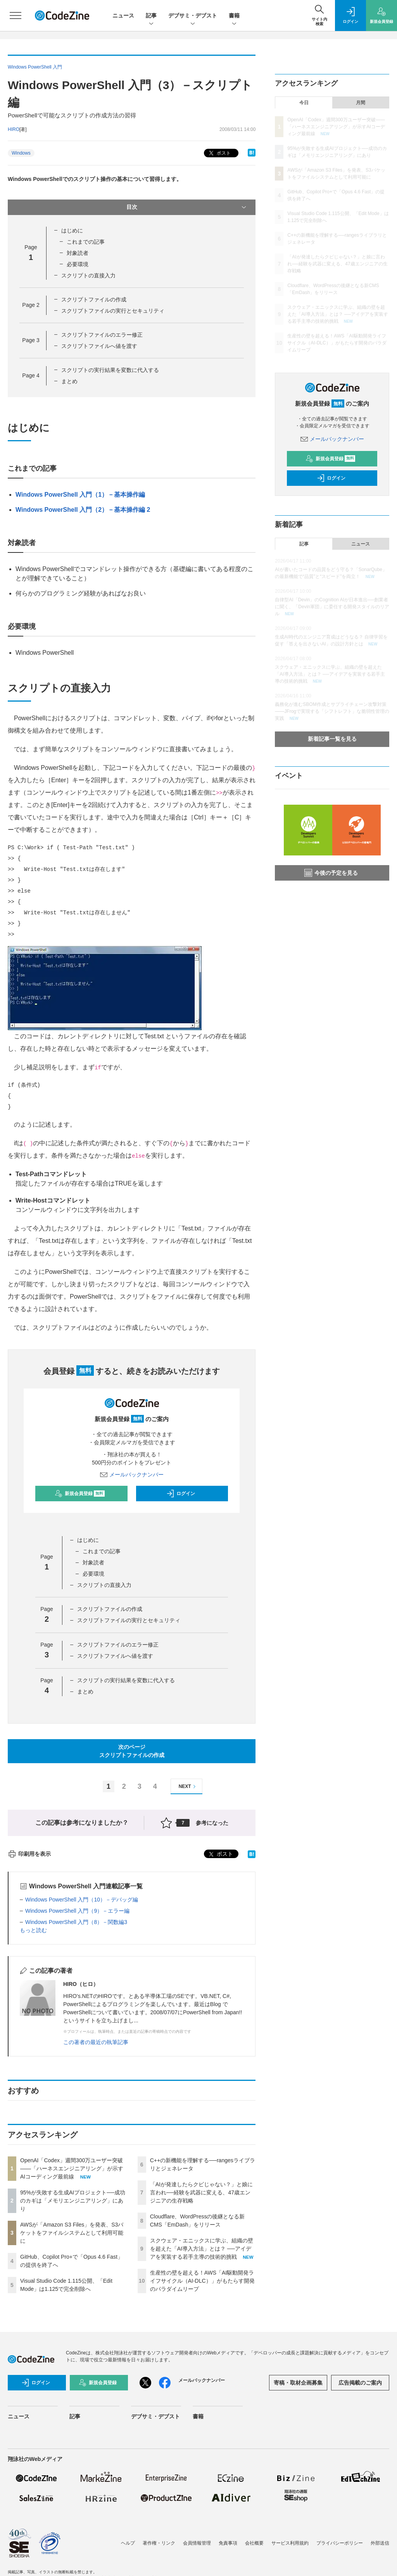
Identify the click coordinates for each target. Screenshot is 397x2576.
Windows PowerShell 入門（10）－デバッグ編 (81, 1899)
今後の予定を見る (331, 873)
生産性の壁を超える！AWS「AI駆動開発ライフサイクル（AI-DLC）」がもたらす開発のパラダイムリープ (202, 2281)
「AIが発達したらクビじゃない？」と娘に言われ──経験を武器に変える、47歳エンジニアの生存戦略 (201, 2192)
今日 (304, 102)
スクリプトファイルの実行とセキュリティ (112, 311)
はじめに (72, 230)
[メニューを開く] (15, 15)
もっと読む (33, 1930)
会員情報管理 (197, 2543)
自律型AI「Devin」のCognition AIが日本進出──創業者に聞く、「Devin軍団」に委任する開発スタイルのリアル (332, 606)
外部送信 (380, 2543)
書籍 (234, 16)
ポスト (218, 153)
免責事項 (228, 2543)
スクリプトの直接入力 (88, 275)
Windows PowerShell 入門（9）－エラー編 (77, 1911)
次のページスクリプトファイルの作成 (131, 1751)
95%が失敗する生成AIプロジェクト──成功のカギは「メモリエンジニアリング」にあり (72, 2200)
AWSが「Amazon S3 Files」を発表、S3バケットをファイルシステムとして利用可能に (71, 2233)
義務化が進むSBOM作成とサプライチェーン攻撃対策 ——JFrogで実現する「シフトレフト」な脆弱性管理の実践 (332, 711)
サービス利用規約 (290, 2543)
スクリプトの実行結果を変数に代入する (110, 370)
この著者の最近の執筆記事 (95, 2042)
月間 (360, 102)
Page (30, 305)
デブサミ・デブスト (192, 16)
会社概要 (254, 2543)
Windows (21, 153)
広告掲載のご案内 (360, 2383)
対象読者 (77, 253)
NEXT (188, 1786)
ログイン (180, 1493)
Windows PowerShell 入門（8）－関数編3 (76, 1922)
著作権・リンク (159, 2543)
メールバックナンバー (132, 1474)
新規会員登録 (80, 1493)
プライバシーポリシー (339, 2543)
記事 (151, 16)
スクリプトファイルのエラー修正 (102, 335)
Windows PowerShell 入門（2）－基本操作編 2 (83, 509)
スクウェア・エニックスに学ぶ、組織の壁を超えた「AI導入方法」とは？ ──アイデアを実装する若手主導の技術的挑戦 (201, 2248)
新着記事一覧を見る (332, 739)
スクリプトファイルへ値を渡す (99, 346)
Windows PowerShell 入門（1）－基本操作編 (80, 494)
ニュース (123, 15)
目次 (187, 207)
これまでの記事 (86, 242)
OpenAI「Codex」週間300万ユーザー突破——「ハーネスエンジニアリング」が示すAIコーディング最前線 (71, 2168)
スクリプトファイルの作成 (93, 299)
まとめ (69, 381)
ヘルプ (128, 2543)
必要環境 (77, 264)
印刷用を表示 (29, 1854)
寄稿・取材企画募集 (298, 2383)
